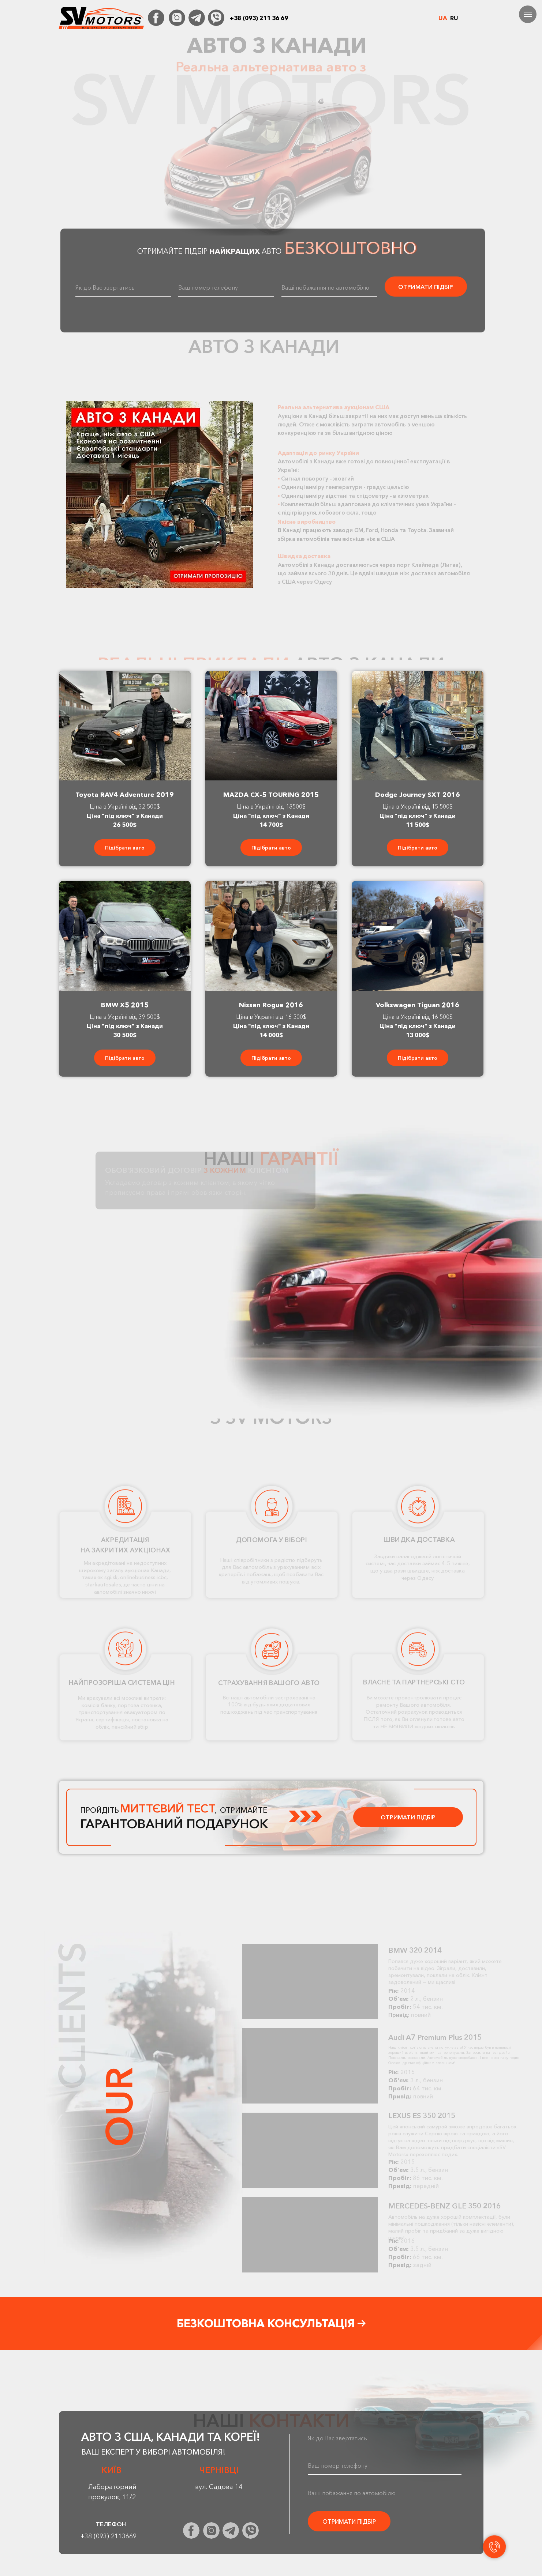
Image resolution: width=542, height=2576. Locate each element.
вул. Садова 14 (218, 2487)
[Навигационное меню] (528, 14)
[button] (159, 494)
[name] (123, 287)
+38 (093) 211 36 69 (259, 18)
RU (454, 18)
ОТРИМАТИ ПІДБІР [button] (408, 1817)
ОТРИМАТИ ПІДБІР (425, 286)
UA (442, 18)
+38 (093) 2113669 (109, 2536)
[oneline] (226, 287)
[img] (156, 18)
